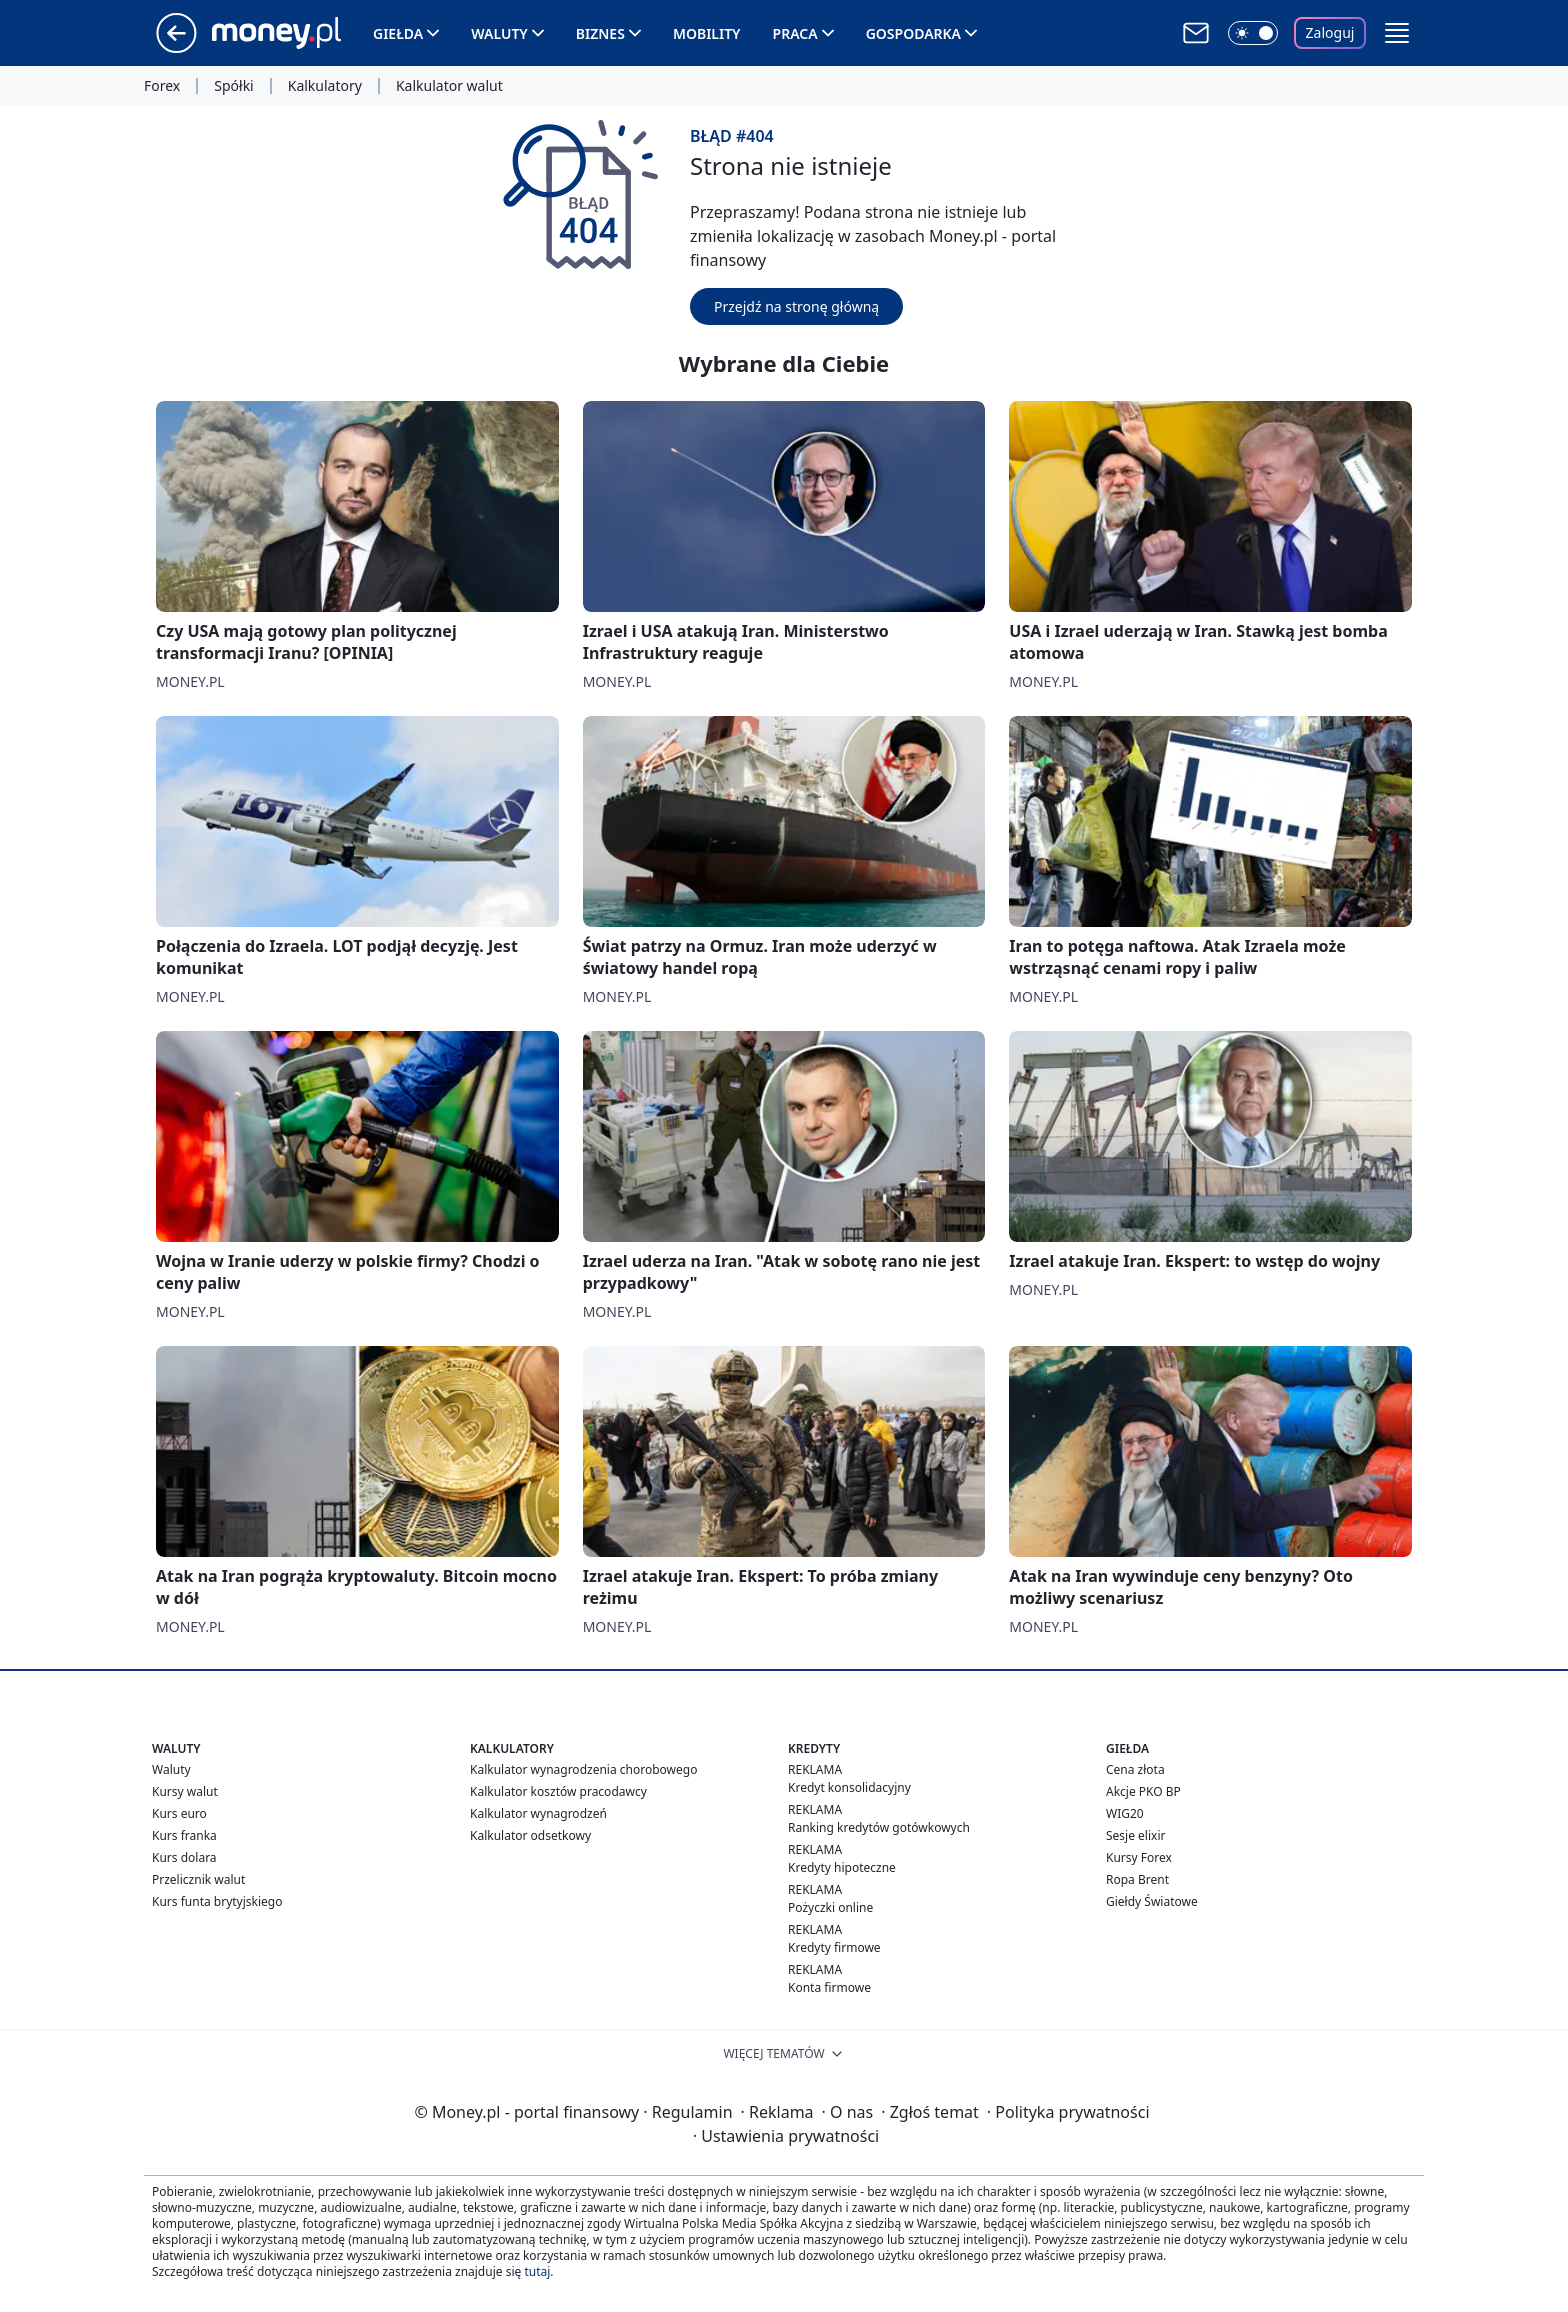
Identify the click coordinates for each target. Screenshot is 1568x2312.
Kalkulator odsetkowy (530, 1835)
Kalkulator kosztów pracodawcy (558, 1791)
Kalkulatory (325, 86)
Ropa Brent (1137, 1879)
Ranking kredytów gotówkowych (879, 1827)
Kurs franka (184, 1835)
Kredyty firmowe (834, 1947)
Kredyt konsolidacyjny (849, 1787)
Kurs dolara (184, 1857)
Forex (162, 86)
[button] (1397, 33)
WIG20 (1125, 1813)
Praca (795, 33)
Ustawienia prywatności (786, 2136)
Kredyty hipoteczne (842, 1867)
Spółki (233, 86)
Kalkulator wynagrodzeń (538, 1813)
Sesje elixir (1135, 1835)
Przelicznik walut (198, 1879)
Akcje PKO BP (1143, 1791)
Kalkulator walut (449, 86)
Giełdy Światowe (1152, 1901)
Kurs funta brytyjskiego (217, 1901)
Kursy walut (185, 1791)
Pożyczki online (830, 1907)
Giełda (398, 33)
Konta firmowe (829, 1987)
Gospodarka (913, 33)
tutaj (537, 2271)
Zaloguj (1330, 32)
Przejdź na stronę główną (796, 306)
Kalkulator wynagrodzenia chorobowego (583, 1769)
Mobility (707, 33)
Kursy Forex (1139, 1857)
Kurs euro (179, 1813)
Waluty (499, 33)
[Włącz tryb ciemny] (1253, 33)
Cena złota (1135, 1769)
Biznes (600, 33)
